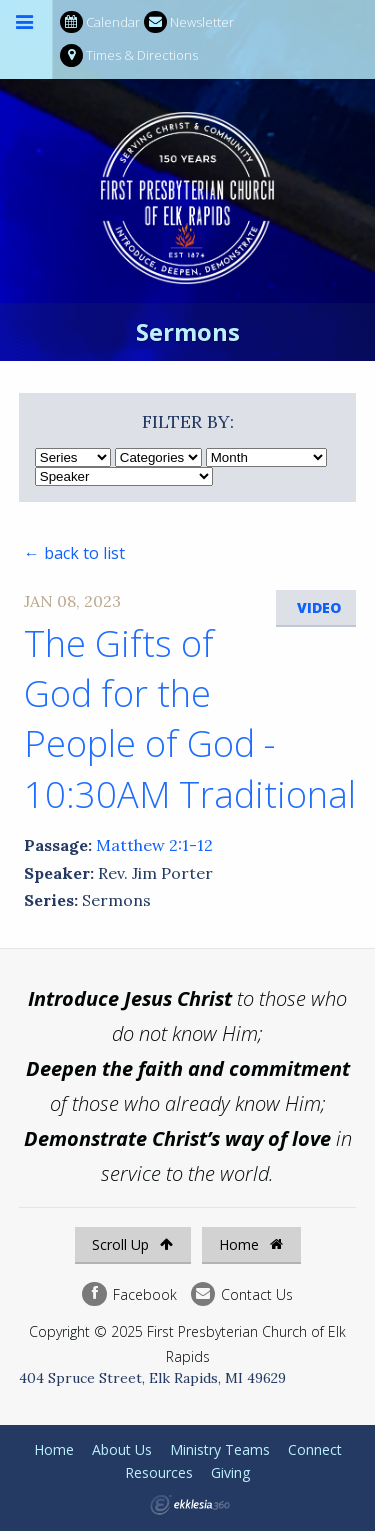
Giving (230, 1472)
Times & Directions (129, 55)
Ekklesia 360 (190, 1505)
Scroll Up (132, 1244)
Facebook (129, 1294)
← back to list (74, 553)
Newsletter (189, 22)
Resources (159, 1472)
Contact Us (242, 1294)
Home (251, 1244)
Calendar (100, 22)
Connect (315, 1449)
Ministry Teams (220, 1449)
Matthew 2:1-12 (154, 845)
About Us (122, 1449)
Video (319, 607)
